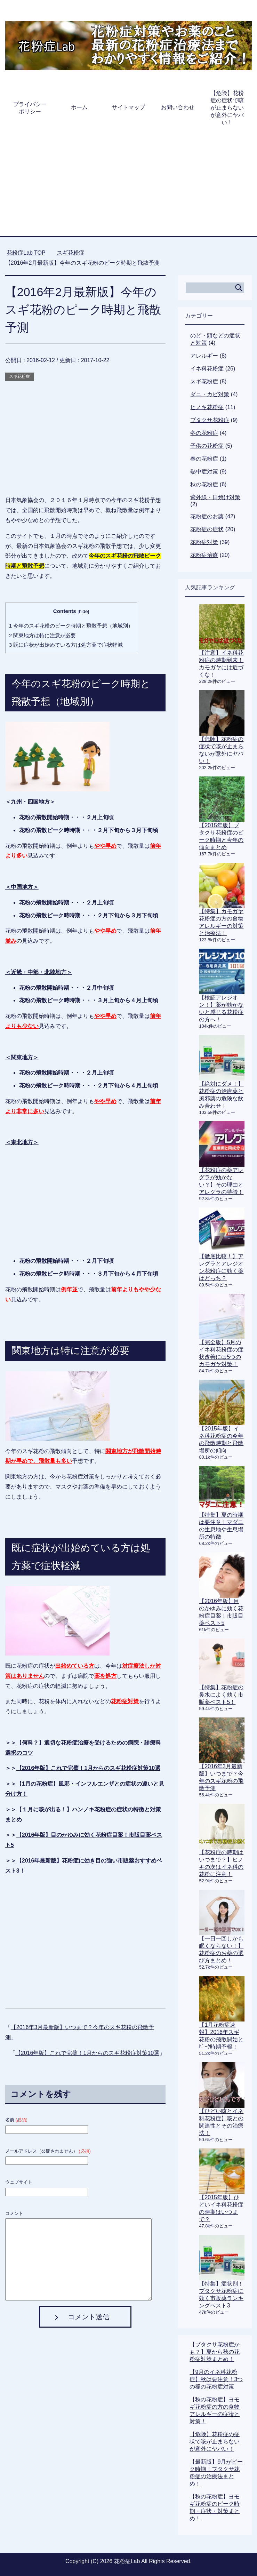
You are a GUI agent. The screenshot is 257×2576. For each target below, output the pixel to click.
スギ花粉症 (19, 376)
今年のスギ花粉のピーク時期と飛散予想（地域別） (71, 626)
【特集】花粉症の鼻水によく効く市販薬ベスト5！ (221, 1694)
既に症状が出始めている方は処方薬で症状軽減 (66, 645)
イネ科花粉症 (207, 369)
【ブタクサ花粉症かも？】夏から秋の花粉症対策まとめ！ (215, 2352)
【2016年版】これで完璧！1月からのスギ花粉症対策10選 (88, 1768)
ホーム (79, 107)
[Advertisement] (128, 184)
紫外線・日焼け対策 (215, 497)
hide (83, 611)
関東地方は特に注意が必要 (42, 635)
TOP (26, 253)
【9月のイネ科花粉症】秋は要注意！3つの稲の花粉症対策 (216, 2379)
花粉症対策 (204, 542)
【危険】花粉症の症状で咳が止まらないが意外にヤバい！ (227, 107)
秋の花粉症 (204, 484)
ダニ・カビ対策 (209, 394)
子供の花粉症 (207, 446)
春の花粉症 (204, 459)
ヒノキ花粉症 (207, 407)
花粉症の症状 (207, 529)
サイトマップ (128, 107)
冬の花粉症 (204, 433)
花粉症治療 (204, 555)
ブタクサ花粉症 (209, 420)
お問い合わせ (177, 107)
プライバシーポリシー (30, 107)
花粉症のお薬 (207, 516)
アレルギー (204, 356)
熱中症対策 (204, 471)
